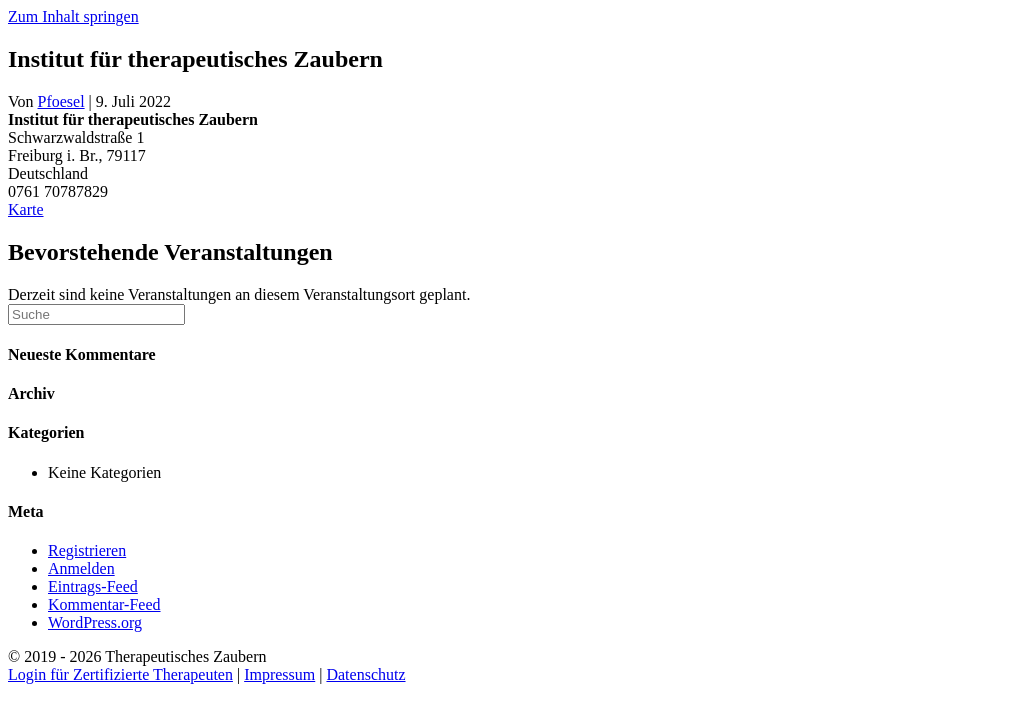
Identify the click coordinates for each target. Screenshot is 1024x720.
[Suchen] (96, 314)
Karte (26, 209)
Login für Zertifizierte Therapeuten (120, 674)
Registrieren (87, 550)
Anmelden (81, 568)
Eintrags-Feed (93, 586)
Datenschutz (365, 674)
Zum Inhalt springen (73, 16)
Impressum (279, 674)
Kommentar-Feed (104, 604)
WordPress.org (95, 622)
